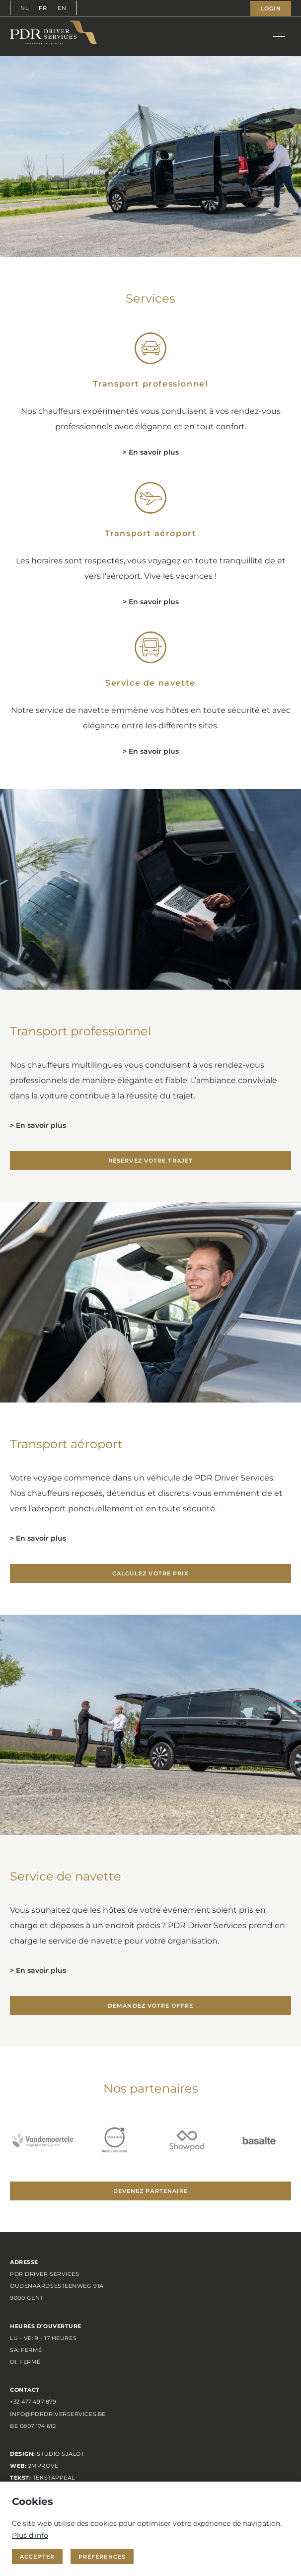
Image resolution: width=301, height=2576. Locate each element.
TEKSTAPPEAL (54, 2477)
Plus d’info (30, 2535)
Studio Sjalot (60, 2453)
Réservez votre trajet (150, 1160)
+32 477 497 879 (33, 2401)
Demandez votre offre (150, 2005)
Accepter (37, 2556)
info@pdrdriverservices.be (58, 2414)
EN (62, 7)
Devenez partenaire (150, 2190)
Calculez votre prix (150, 1573)
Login (271, 8)
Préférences (102, 2556)
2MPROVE (43, 2465)
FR (43, 7)
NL (24, 7)
